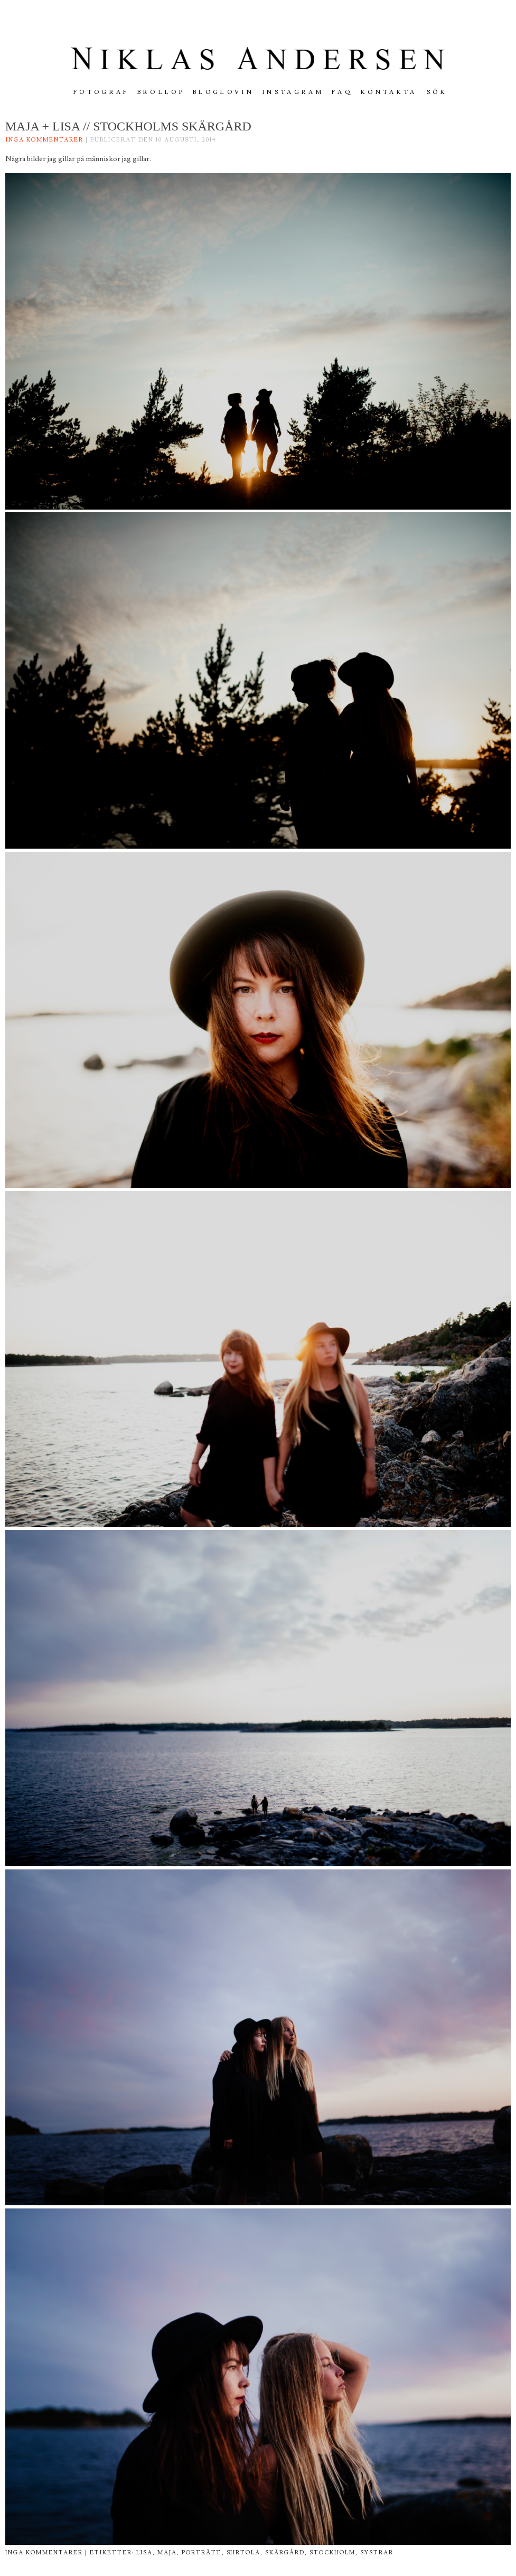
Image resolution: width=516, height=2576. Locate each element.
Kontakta (389, 92)
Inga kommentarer (44, 140)
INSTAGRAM (293, 92)
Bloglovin (223, 92)
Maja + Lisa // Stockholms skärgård (128, 126)
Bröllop (161, 92)
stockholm (332, 2552)
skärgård (285, 2552)
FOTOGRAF (101, 92)
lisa (144, 2552)
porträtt (202, 2552)
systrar (376, 2552)
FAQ (342, 92)
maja (167, 2552)
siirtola (244, 2552)
